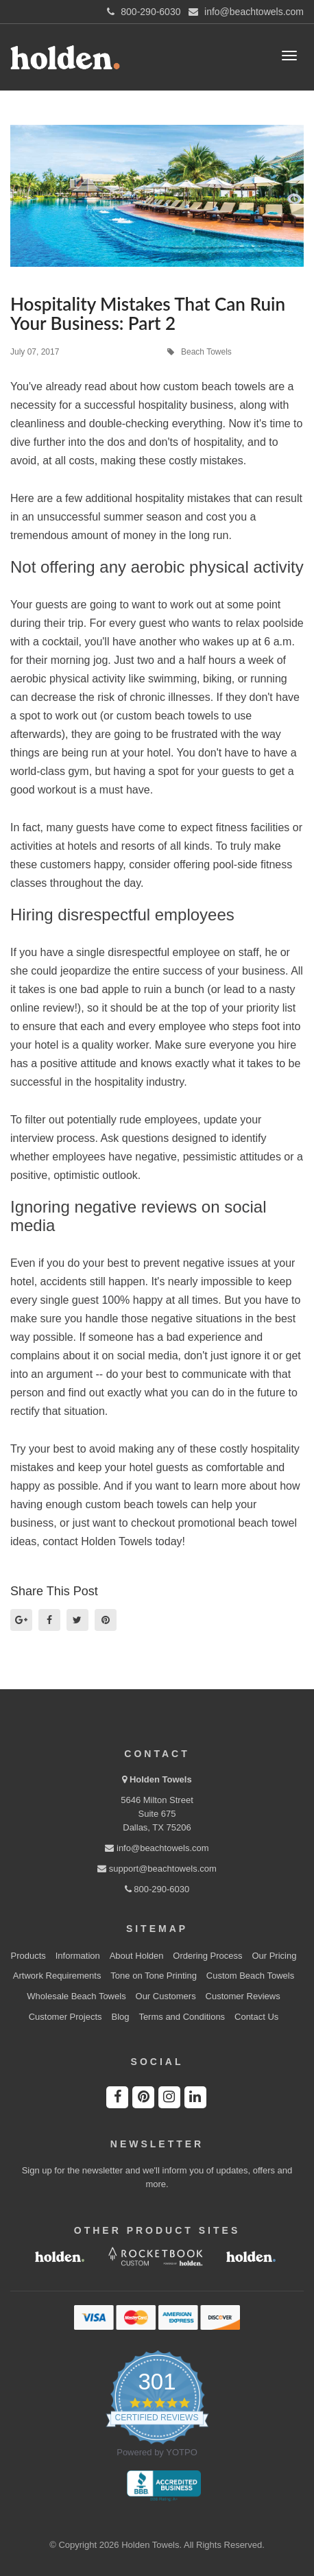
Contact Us (256, 2017)
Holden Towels (161, 1779)
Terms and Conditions (181, 2017)
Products (28, 1956)
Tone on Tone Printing (153, 1975)
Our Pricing (274, 1956)
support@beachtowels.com (157, 1868)
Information (78, 1956)
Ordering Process (207, 1956)
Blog (120, 2017)
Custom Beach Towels (250, 1975)
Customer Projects (65, 2017)
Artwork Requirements (57, 1975)
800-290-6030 (157, 1889)
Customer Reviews (243, 1996)
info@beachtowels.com (156, 1848)
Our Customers (166, 1996)
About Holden (137, 1956)
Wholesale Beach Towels (76, 1996)
